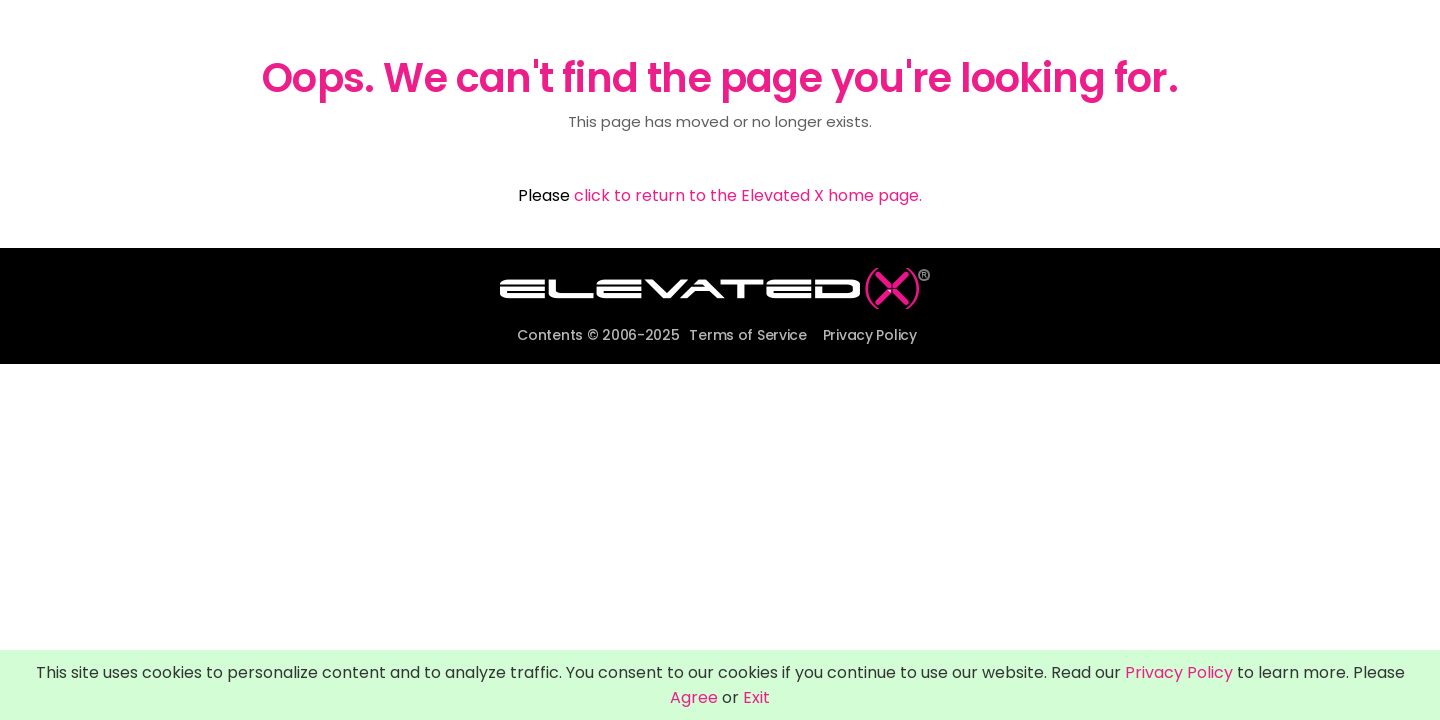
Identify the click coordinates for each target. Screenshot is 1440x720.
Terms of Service (748, 335)
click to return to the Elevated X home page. (748, 195)
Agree (694, 697)
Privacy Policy (870, 335)
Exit (756, 697)
